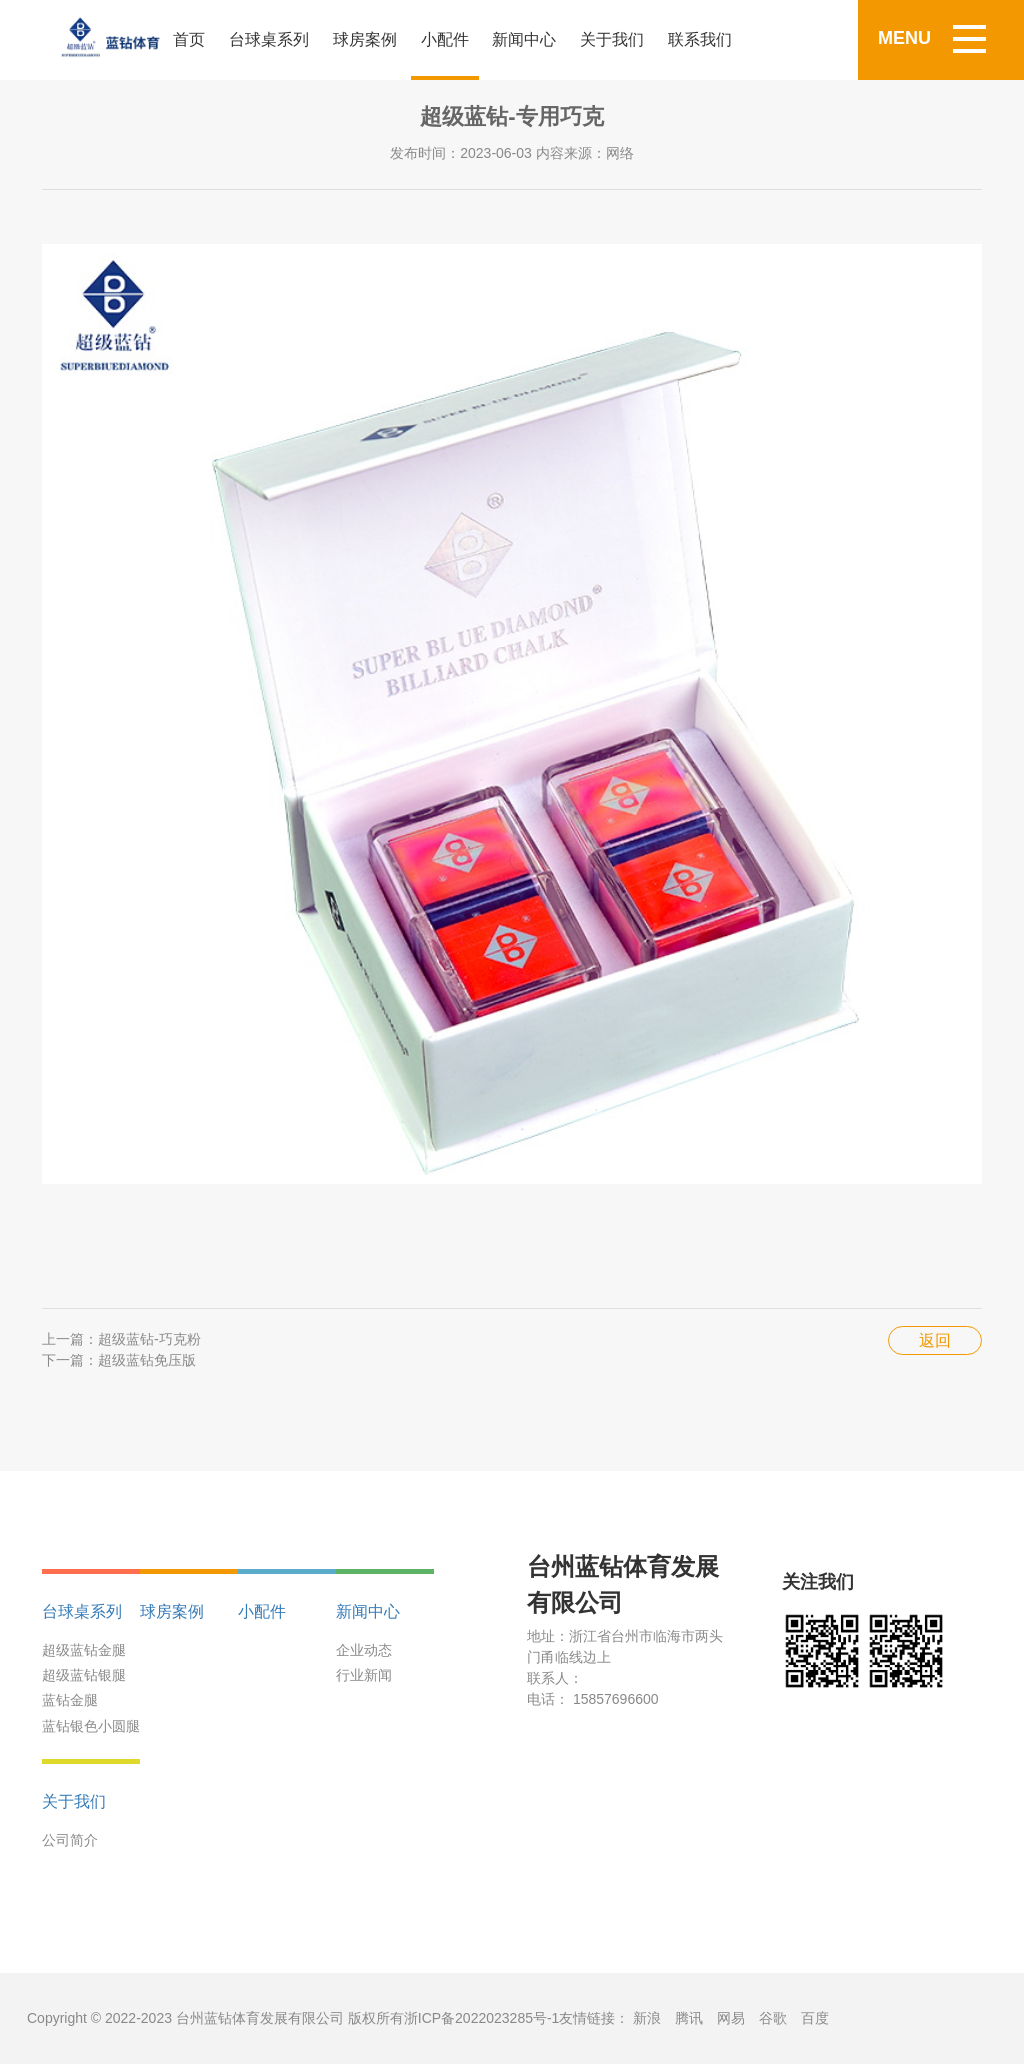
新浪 (647, 2018)
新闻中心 (524, 39)
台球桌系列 (269, 39)
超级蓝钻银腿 (84, 1675)
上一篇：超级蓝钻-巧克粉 (121, 1339)
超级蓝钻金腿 (84, 1650)
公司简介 (70, 1840)
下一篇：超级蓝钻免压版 (119, 1360)
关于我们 (612, 39)
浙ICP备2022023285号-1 (482, 2018)
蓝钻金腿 (70, 1700)
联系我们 (700, 39)
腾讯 (689, 2018)
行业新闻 (364, 1675)
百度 (815, 2018)
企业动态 (364, 1650)
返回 (935, 1340)
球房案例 (365, 39)
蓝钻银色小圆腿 (91, 1726)
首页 (189, 39)
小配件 (445, 39)
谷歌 (773, 2018)
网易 (731, 2018)
